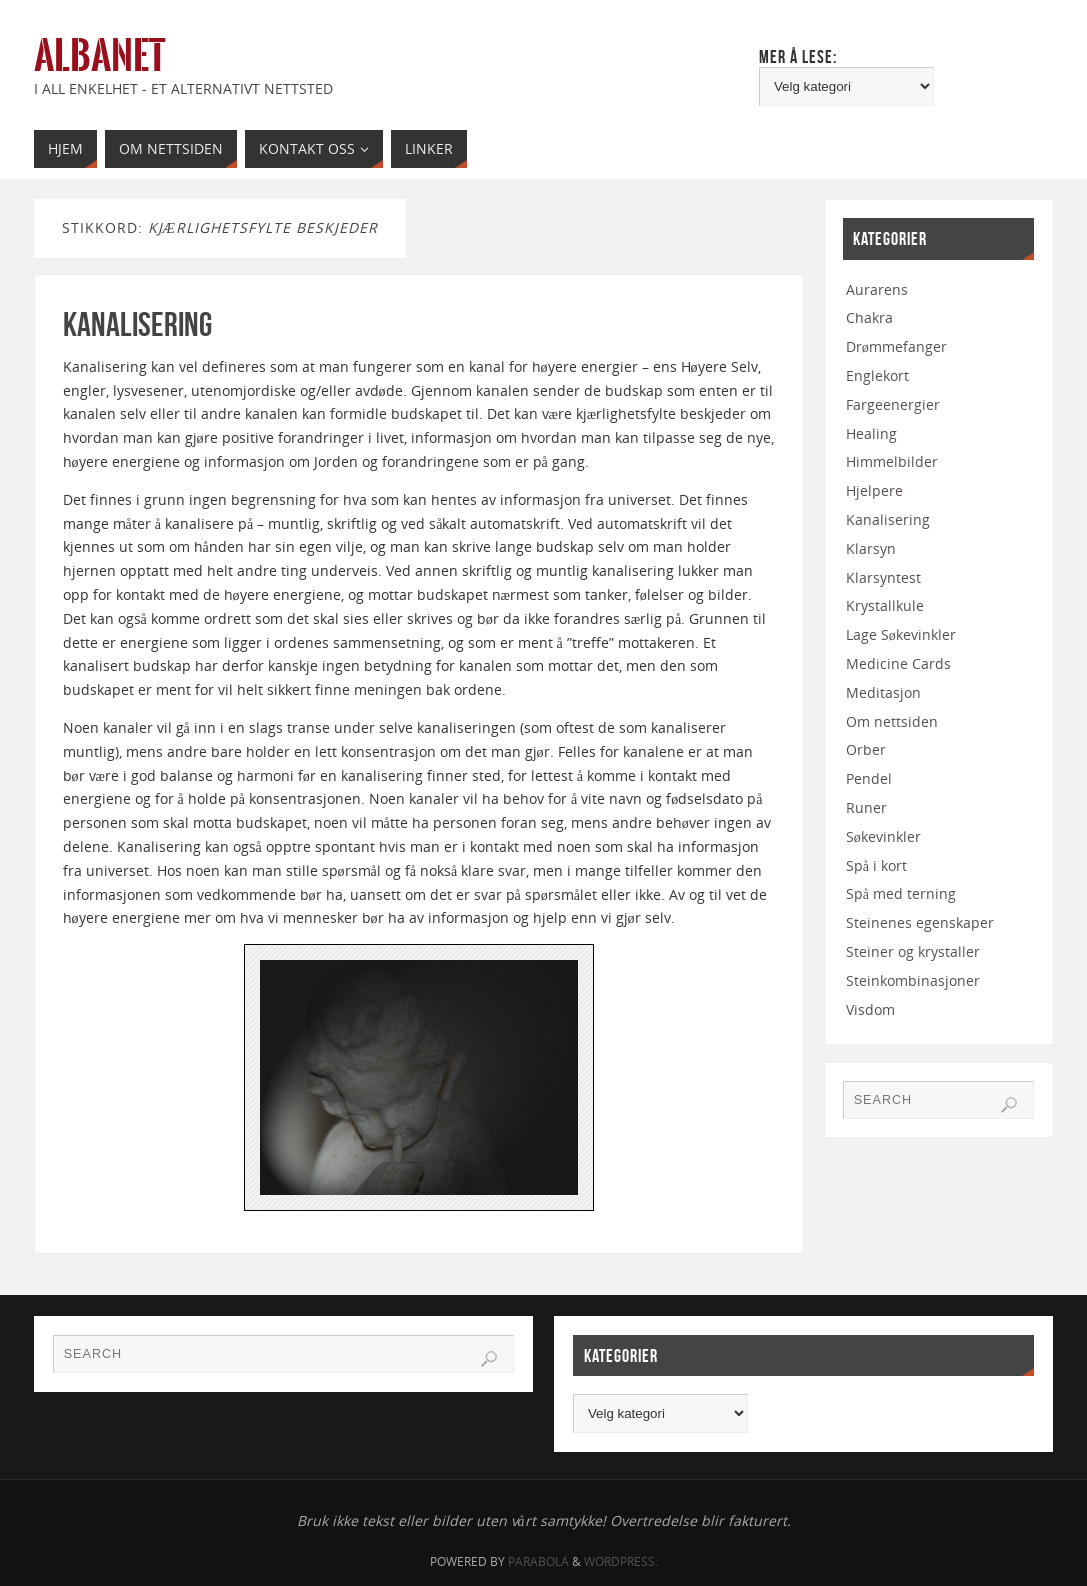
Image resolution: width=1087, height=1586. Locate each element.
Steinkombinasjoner (913, 980)
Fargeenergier (893, 404)
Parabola (538, 1561)
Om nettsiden (892, 721)
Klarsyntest (883, 577)
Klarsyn (871, 548)
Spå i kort (876, 865)
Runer (866, 807)
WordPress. (621, 1561)
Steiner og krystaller (913, 951)
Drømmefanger (896, 346)
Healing (871, 433)
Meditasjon (883, 692)
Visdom (870, 1009)
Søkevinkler (883, 836)
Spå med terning (901, 893)
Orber (866, 749)
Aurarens (877, 289)
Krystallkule (885, 605)
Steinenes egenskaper (920, 922)
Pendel (869, 778)
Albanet (99, 56)
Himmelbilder (892, 461)
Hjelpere (874, 490)
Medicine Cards (898, 663)
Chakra (869, 317)
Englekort (877, 375)
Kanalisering (137, 324)
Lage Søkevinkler (901, 634)
